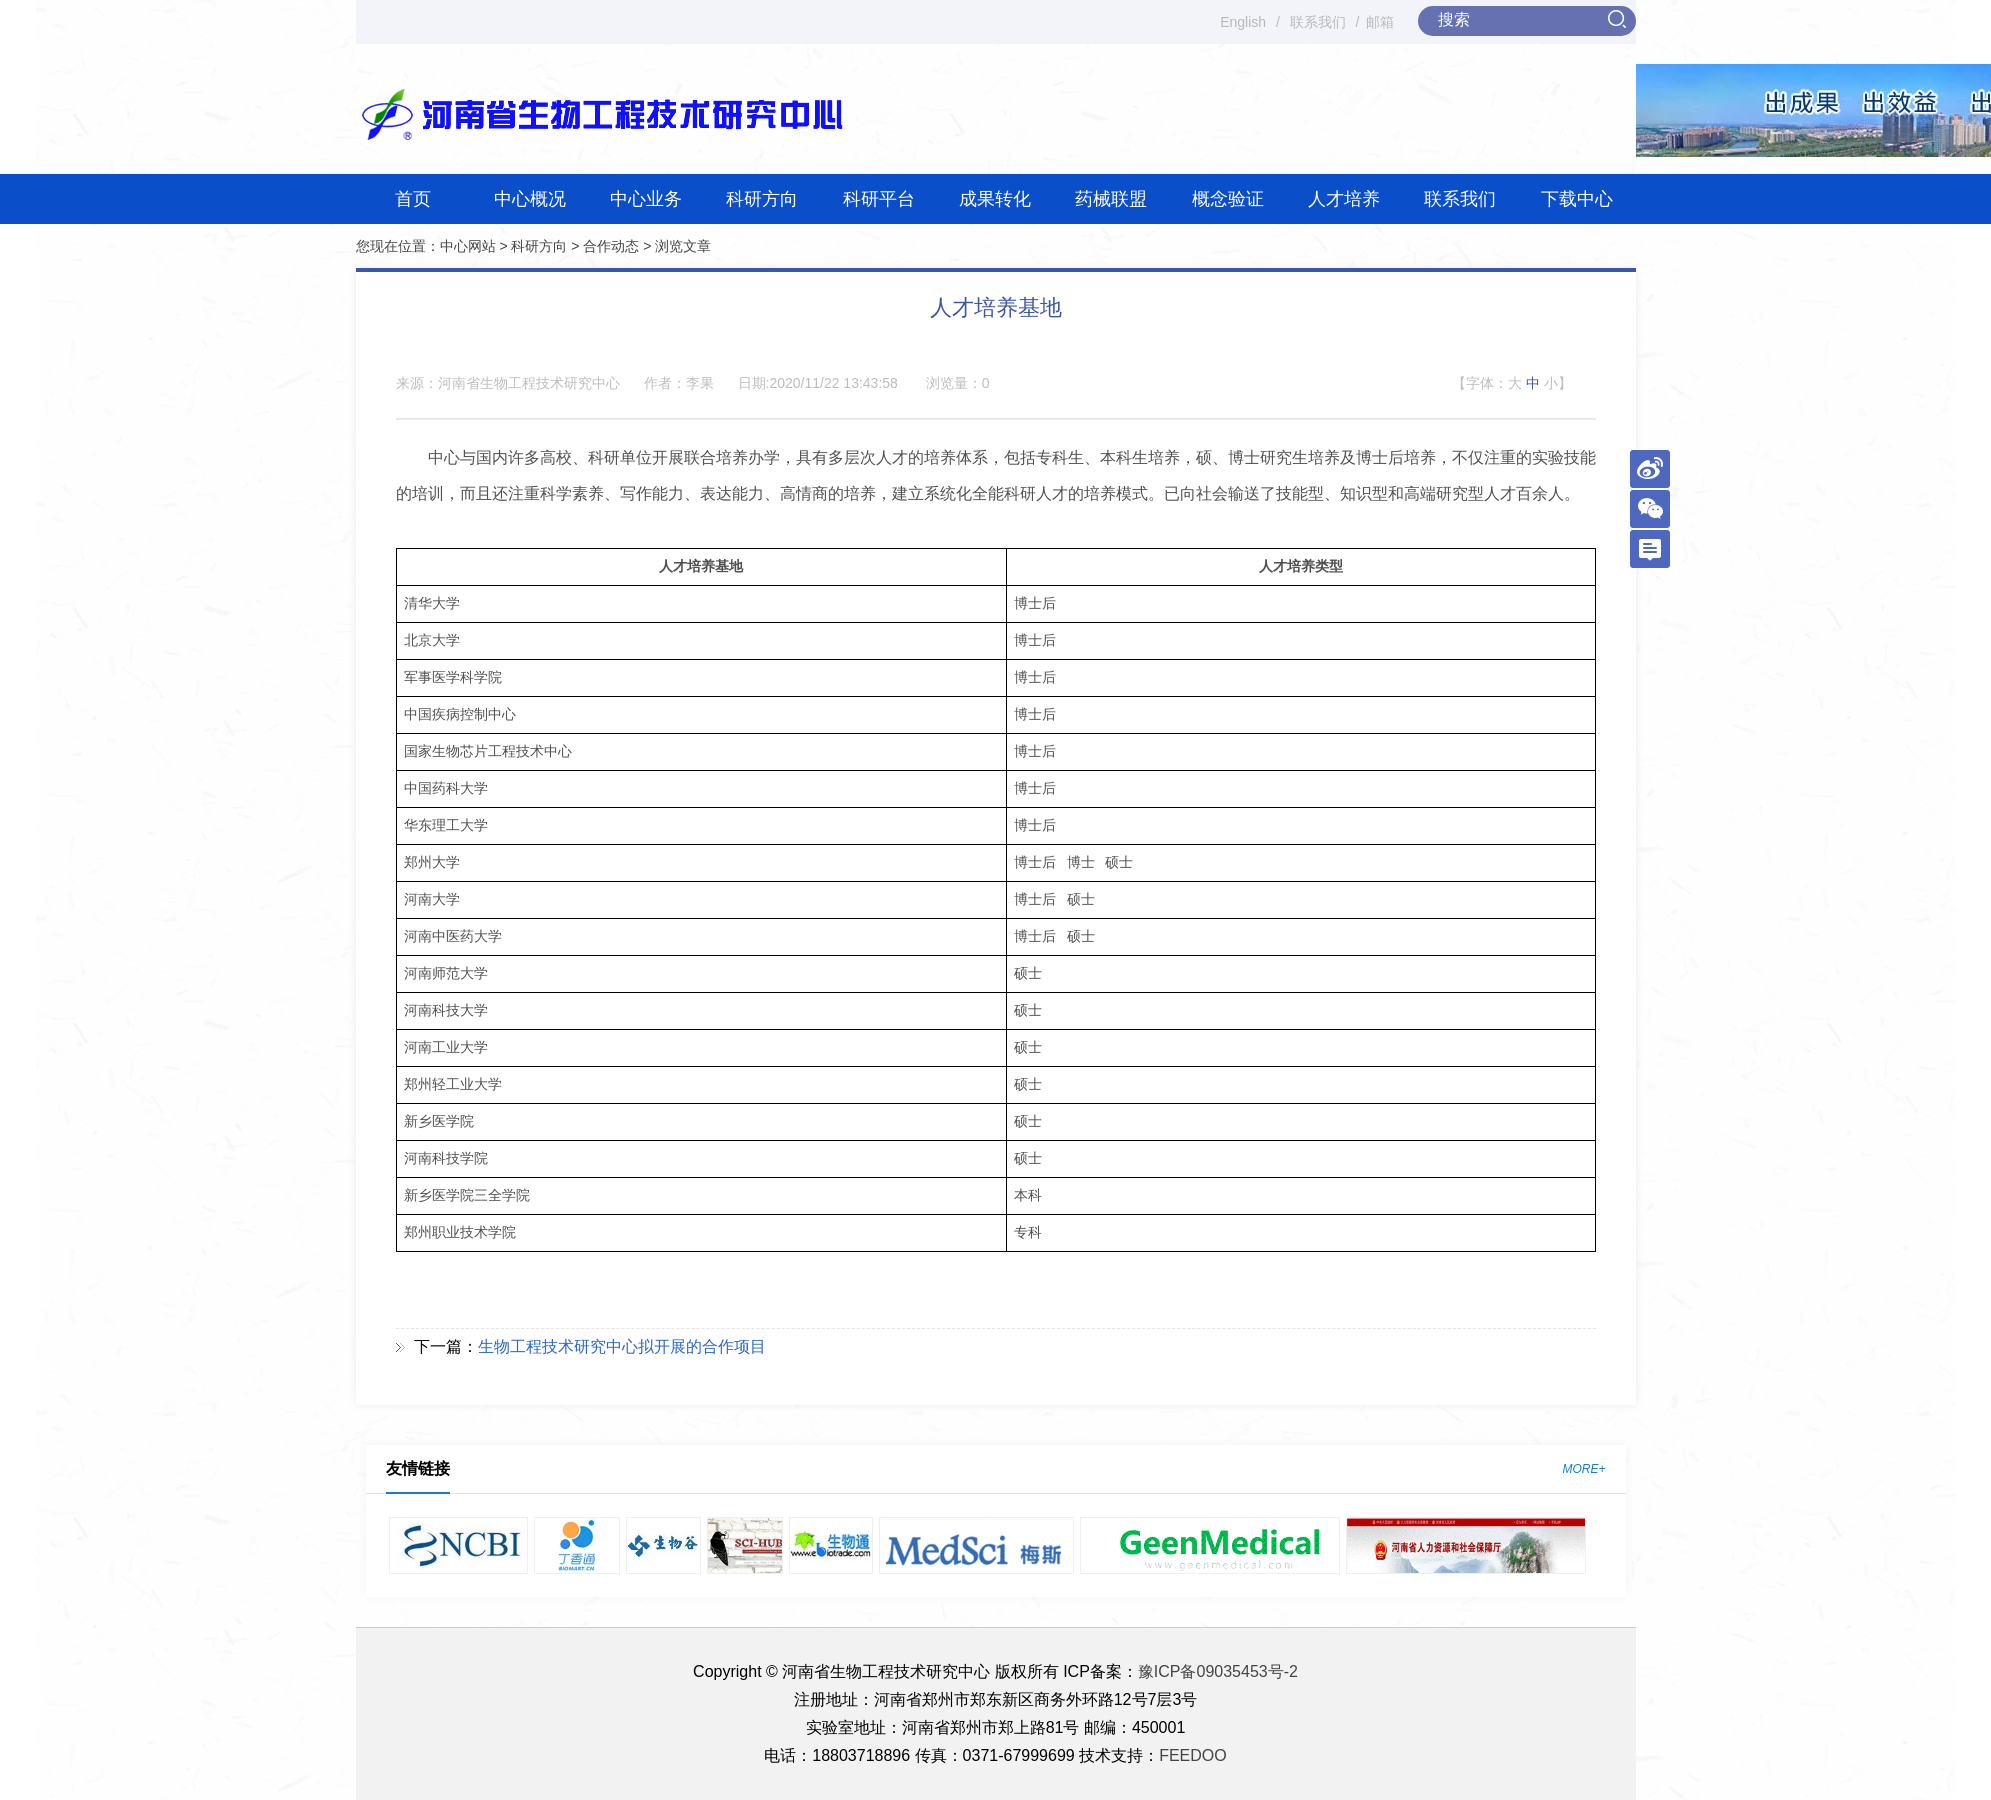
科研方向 (762, 199)
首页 (413, 199)
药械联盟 (1111, 199)
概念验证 (1228, 199)
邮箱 (1380, 22)
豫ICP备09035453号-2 (1218, 1671)
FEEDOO (1193, 1755)
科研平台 (879, 199)
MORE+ (1583, 1469)
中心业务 (646, 199)
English (1243, 22)
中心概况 (530, 199)
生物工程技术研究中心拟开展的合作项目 (622, 1346)
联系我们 (1318, 22)
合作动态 (611, 246)
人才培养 (1344, 199)
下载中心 (1577, 199)
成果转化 (995, 199)
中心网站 (468, 246)
